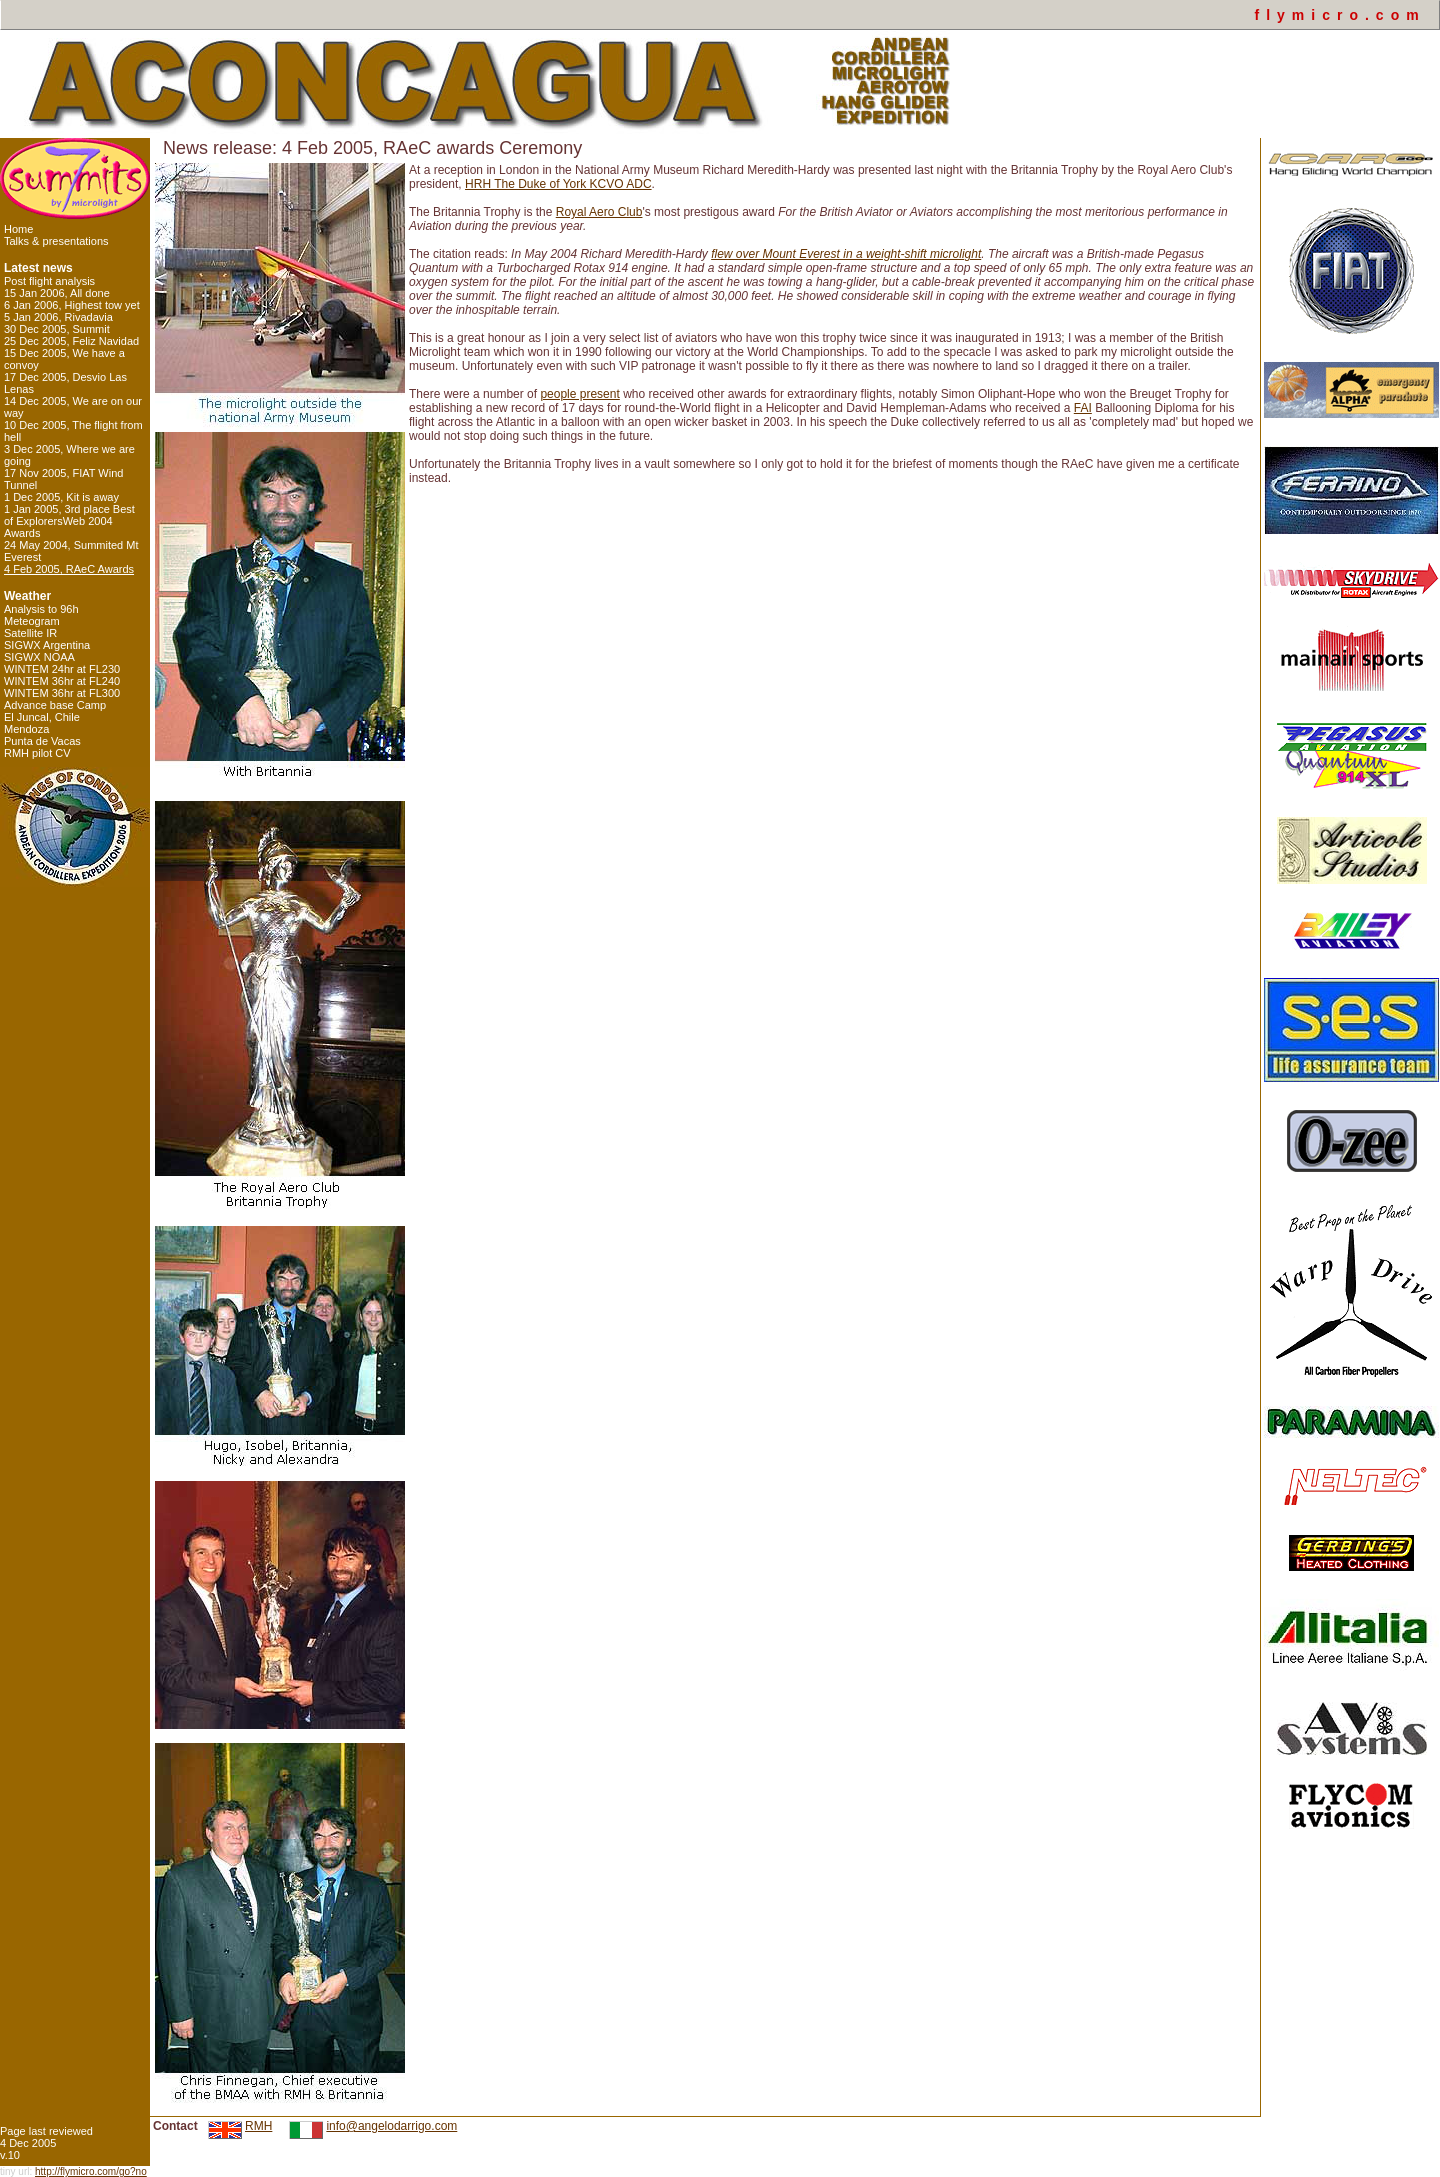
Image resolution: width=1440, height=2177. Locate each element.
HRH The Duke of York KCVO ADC (558, 184)
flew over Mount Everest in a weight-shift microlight (846, 254)
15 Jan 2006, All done (57, 293)
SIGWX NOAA (39, 657)
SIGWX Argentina (47, 645)
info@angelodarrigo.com (391, 2126)
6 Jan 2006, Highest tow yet (72, 305)
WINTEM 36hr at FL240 (62, 681)
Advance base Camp (55, 705)
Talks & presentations (56, 241)
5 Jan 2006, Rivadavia (58, 317)
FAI (1083, 408)
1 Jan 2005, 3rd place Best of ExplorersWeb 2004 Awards (69, 521)
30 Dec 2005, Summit (57, 329)
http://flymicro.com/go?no (91, 2171)
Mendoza (26, 729)
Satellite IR (30, 633)
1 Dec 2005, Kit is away (61, 497)
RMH (258, 2126)
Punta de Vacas (42, 741)
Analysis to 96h (41, 609)
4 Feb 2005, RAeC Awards (69, 569)
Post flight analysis (49, 281)
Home (18, 229)
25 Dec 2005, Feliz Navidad (71, 341)
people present (579, 394)
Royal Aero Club (599, 212)
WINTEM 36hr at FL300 (62, 693)
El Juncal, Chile (42, 717)
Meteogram (32, 621)
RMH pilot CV (37, 753)
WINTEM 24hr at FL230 (62, 669)
